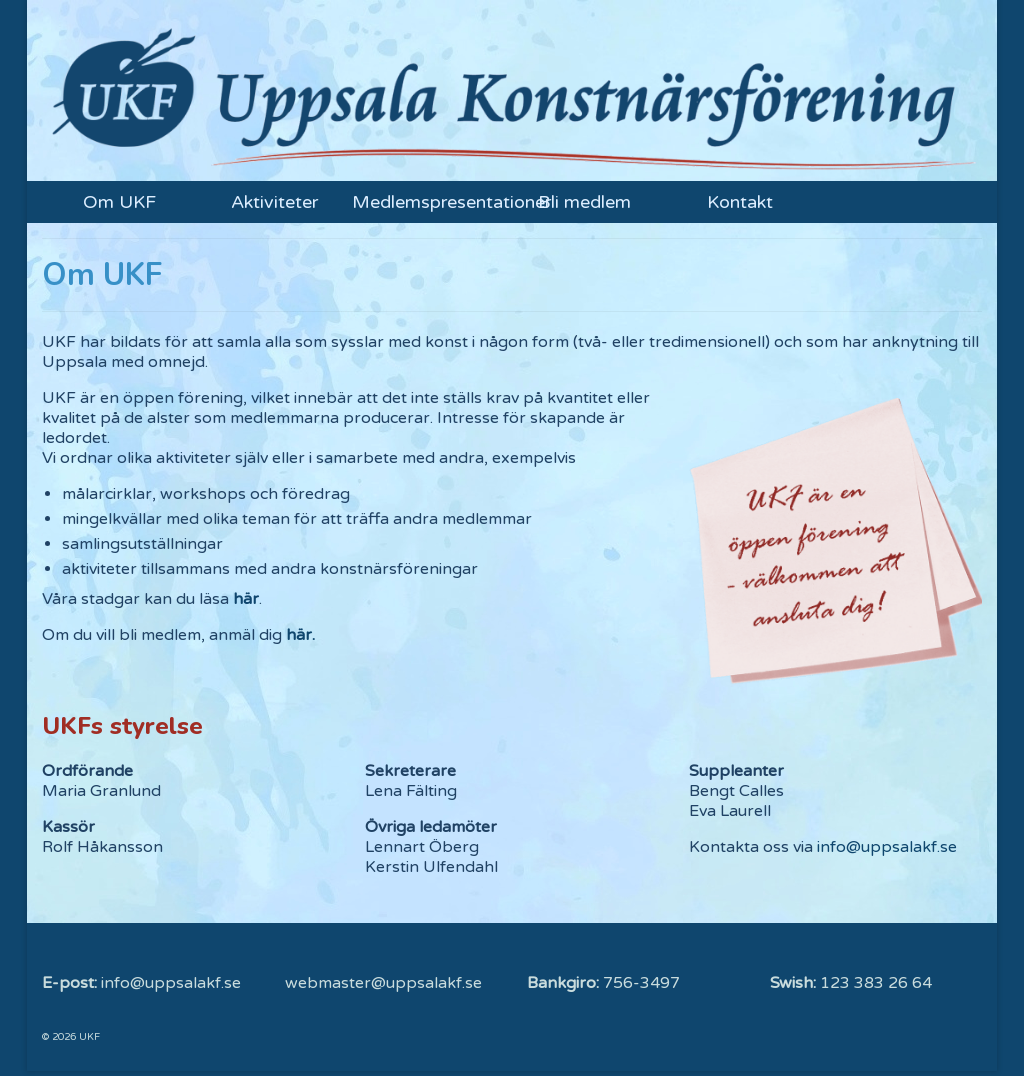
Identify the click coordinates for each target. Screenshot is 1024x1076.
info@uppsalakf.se (887, 847)
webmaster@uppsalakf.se (383, 983)
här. (300, 635)
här (246, 599)
